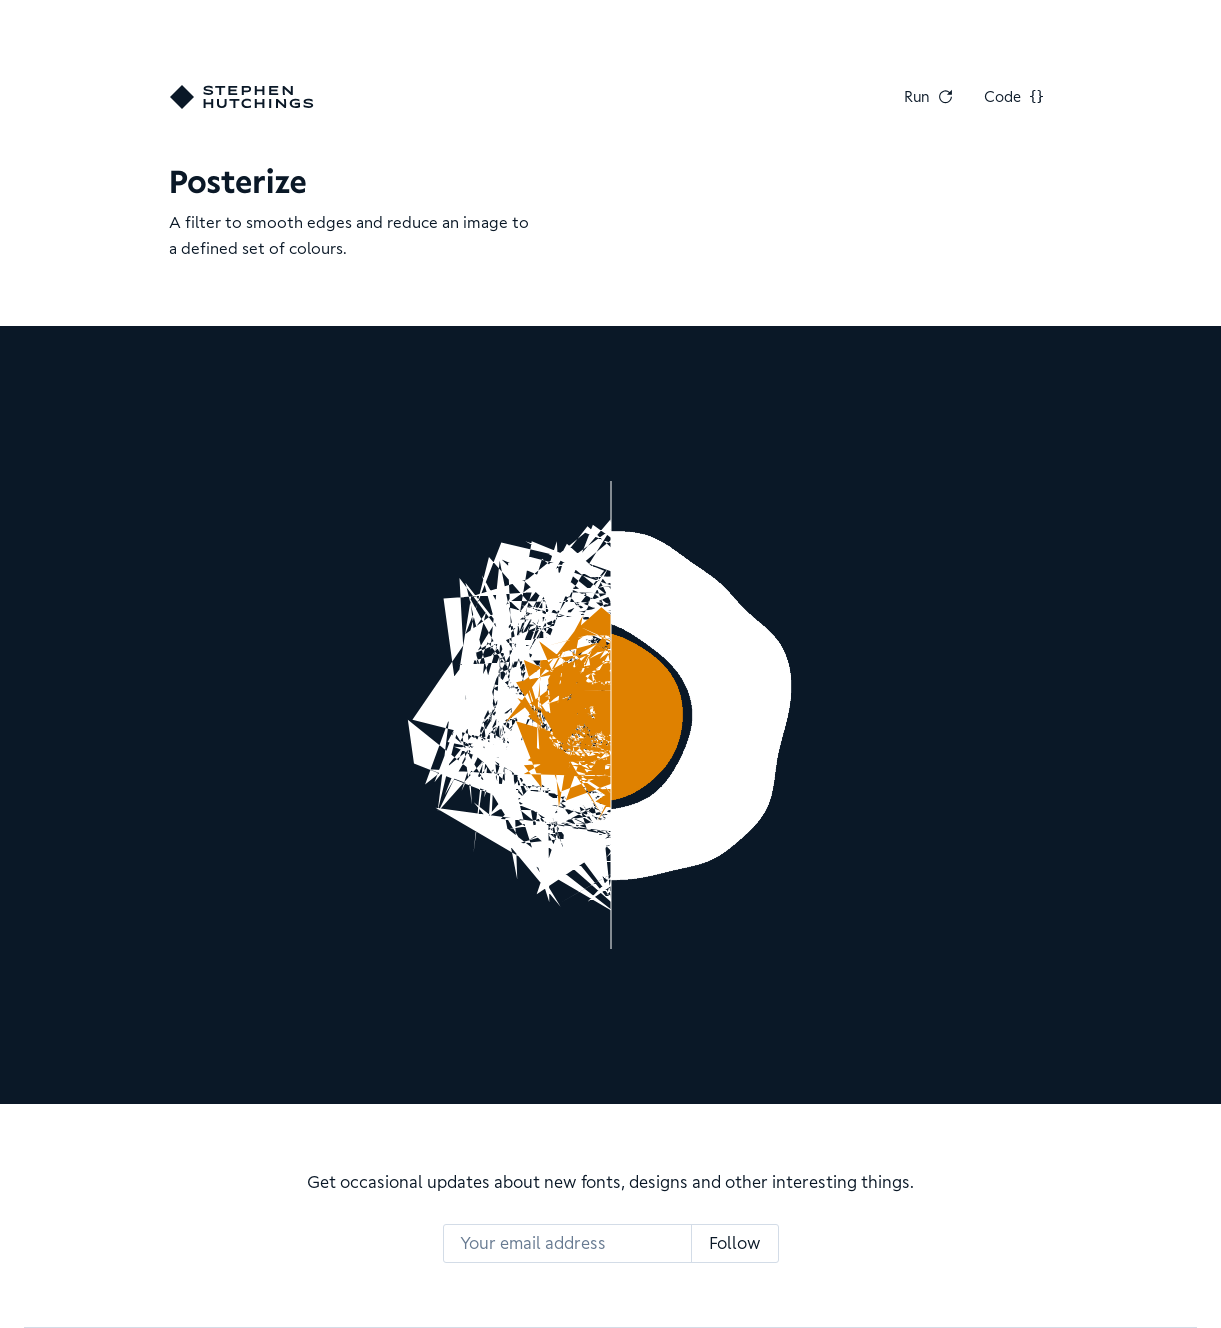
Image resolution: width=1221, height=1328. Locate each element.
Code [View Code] (1014, 97)
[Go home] (242, 97)
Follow (735, 1243)
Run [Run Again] (928, 97)
